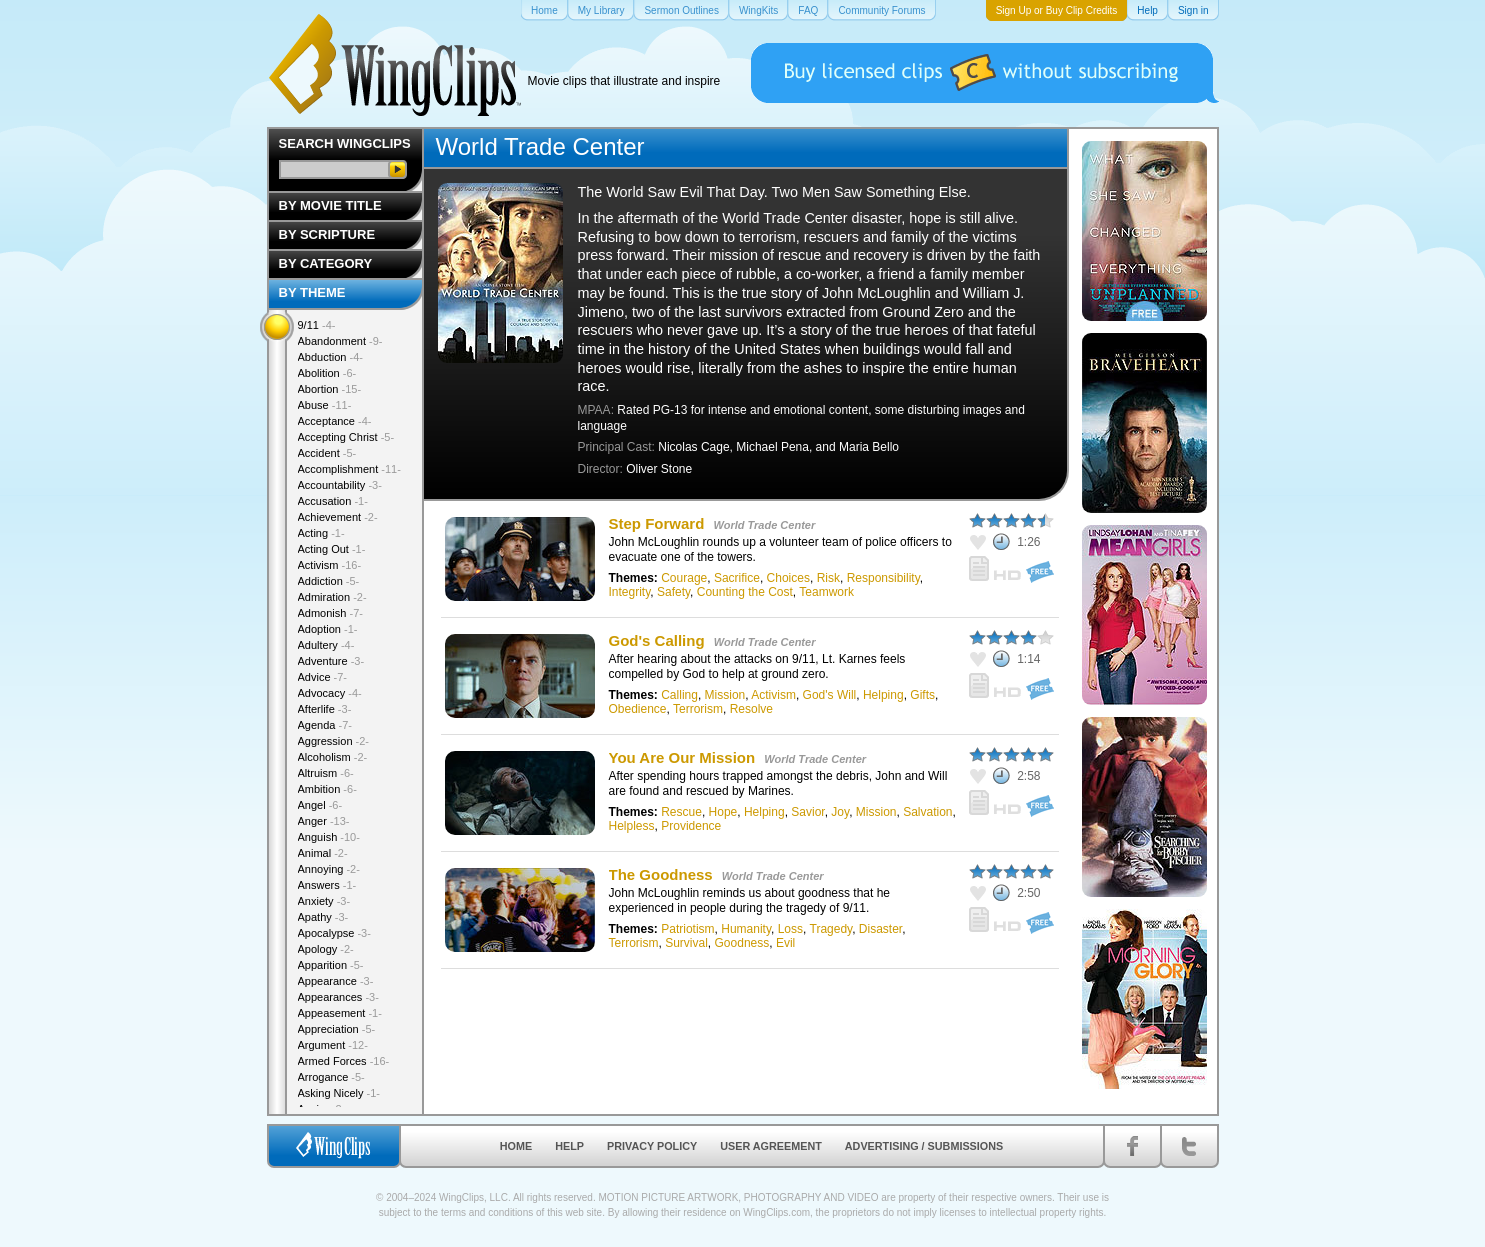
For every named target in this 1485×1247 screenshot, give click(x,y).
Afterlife (325, 709)
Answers (327, 885)
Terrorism (698, 709)
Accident (327, 453)
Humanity (746, 929)
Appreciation (337, 1029)
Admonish (330, 613)
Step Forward (657, 523)
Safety (673, 592)
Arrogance (331, 1077)
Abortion (330, 389)
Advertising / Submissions (924, 1146)
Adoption (328, 629)
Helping (883, 695)
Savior (807, 812)
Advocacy (330, 693)
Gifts (922, 695)
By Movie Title (330, 205)
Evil (785, 943)
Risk (828, 578)
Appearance (336, 981)
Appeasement (340, 1013)
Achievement (338, 517)
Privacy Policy (652, 1146)
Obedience (638, 709)
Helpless (632, 826)
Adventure (331, 661)
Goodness (742, 943)
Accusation (333, 501)
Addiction (329, 581)
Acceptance (335, 421)
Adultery (326, 645)
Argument (333, 1045)
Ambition (327, 789)
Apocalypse (334, 933)
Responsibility (883, 578)
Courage (684, 578)
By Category (326, 263)
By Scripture (327, 234)
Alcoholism (333, 757)
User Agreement (771, 1146)
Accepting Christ (346, 437)
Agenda (325, 725)
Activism (773, 695)
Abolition (327, 373)
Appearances (338, 997)
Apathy (323, 917)
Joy (840, 812)
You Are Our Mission (682, 757)
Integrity (630, 592)
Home (516, 1146)
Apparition (331, 965)
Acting (321, 533)
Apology (326, 949)
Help (569, 1146)
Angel (320, 805)
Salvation (927, 812)
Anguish (329, 837)
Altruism (326, 773)
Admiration (332, 597)
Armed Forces (344, 1061)
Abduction (330, 357)
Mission (725, 695)
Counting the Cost (745, 592)
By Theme (312, 292)
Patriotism (687, 929)
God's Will (830, 695)
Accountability (340, 485)
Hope (723, 812)
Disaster (880, 929)
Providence (691, 826)
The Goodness (661, 874)
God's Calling (657, 640)
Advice (323, 677)
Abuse (325, 405)
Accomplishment (349, 469)
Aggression (334, 741)
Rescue (681, 812)
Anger (324, 821)
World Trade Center (765, 525)
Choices (788, 578)
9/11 (317, 325)
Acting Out (332, 549)
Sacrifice (737, 578)
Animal (323, 853)
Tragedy (831, 929)
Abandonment (340, 341)
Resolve (751, 709)
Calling (679, 695)
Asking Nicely (339, 1093)
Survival (686, 943)
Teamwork (826, 592)
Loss (790, 929)
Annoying (329, 869)
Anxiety (324, 901)
